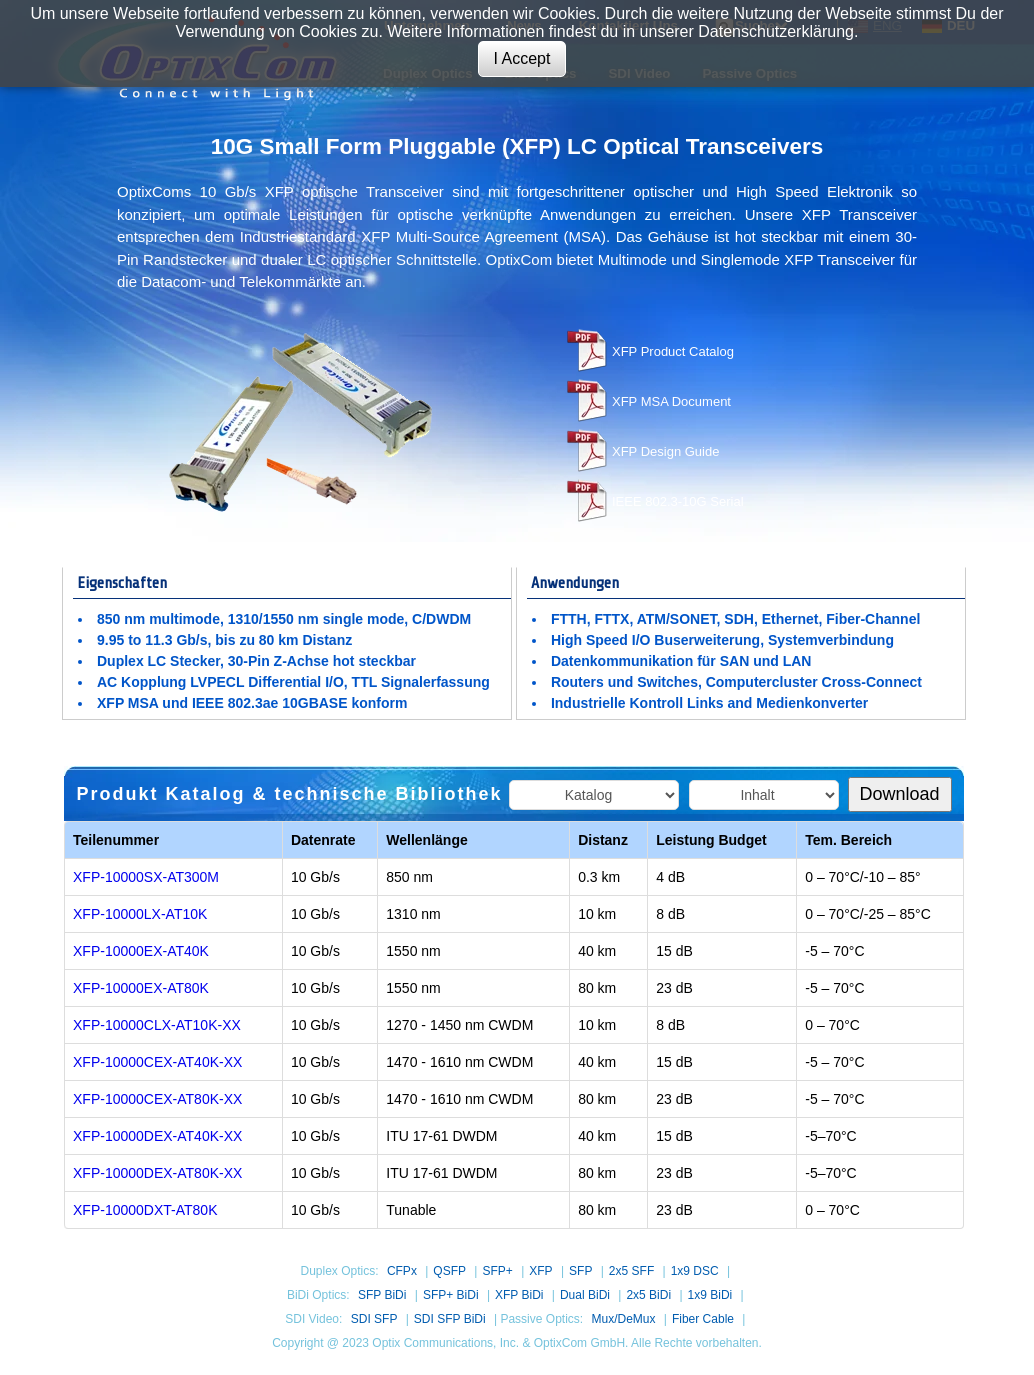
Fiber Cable (703, 1319)
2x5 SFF (631, 1271)
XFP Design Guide (665, 451)
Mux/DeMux (623, 1319)
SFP (580, 1271)
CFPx (402, 1271)
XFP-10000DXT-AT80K (145, 1210)
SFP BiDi (382, 1295)
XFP (540, 1271)
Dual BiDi (585, 1295)
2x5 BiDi (648, 1295)
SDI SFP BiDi (450, 1319)
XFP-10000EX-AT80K (141, 988)
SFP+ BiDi (451, 1295)
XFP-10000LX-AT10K (140, 914)
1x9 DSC (695, 1271)
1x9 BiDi (710, 1295)
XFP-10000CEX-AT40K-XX (157, 1062)
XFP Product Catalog (673, 351)
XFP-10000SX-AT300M (146, 877)
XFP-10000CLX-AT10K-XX (157, 1025)
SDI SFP (374, 1319)
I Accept (522, 58)
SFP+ (497, 1271)
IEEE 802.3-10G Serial (678, 501)
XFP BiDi (519, 1295)
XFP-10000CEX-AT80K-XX (157, 1099)
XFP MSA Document (671, 401)
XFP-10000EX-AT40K (141, 951)
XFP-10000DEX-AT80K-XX (157, 1173)
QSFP (449, 1271)
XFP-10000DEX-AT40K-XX (157, 1136)
